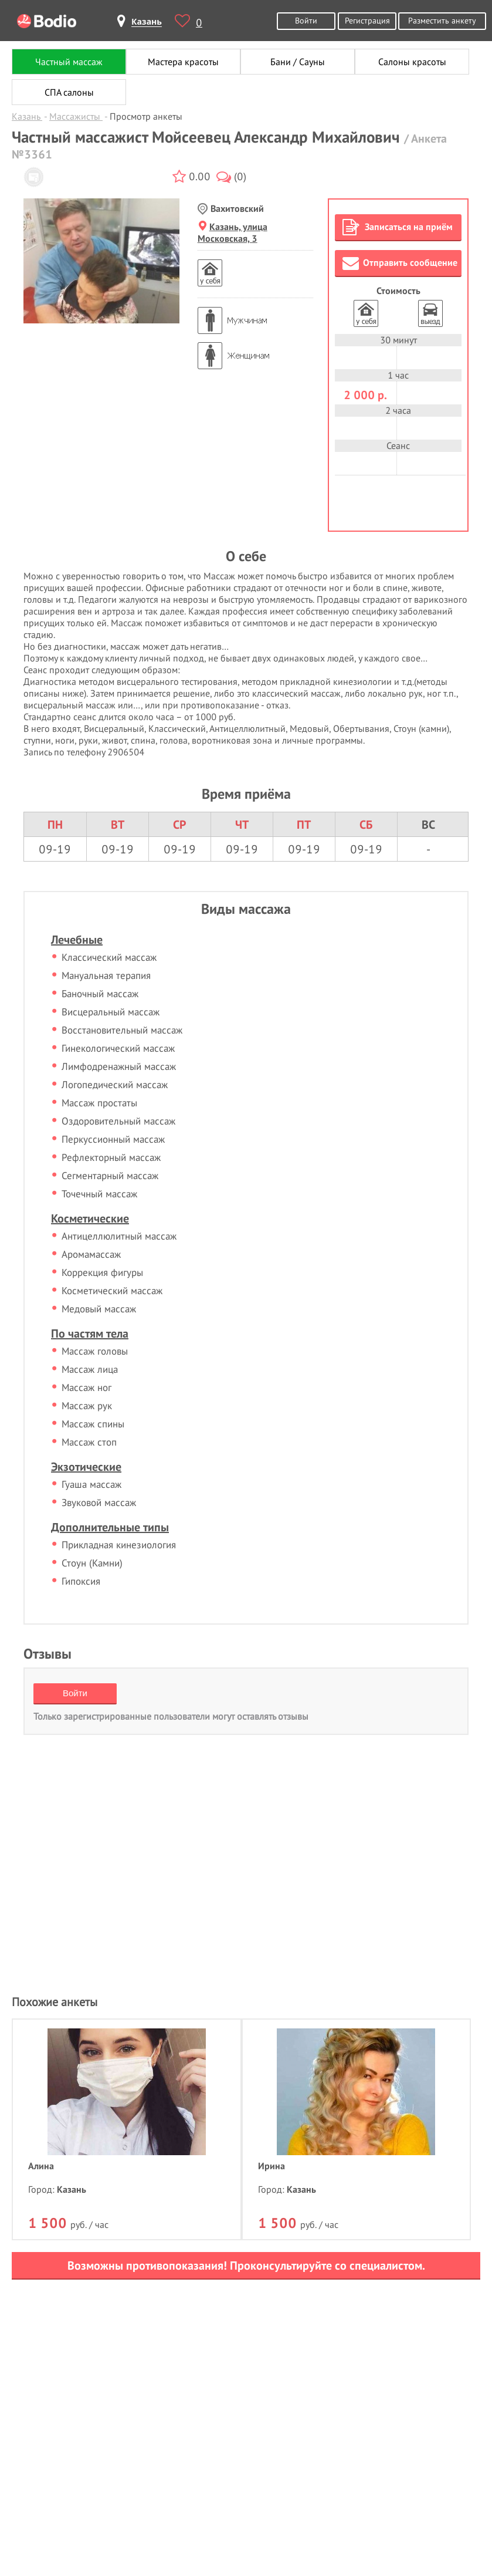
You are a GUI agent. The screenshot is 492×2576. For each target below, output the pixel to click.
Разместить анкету (442, 20)
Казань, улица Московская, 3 (232, 232)
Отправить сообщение (399, 263)
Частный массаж (69, 61)
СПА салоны (69, 92)
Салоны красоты (412, 61)
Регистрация (367, 20)
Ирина (271, 2166)
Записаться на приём (397, 227)
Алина (41, 2166)
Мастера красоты (183, 61)
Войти (306, 20)
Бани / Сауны (297, 61)
